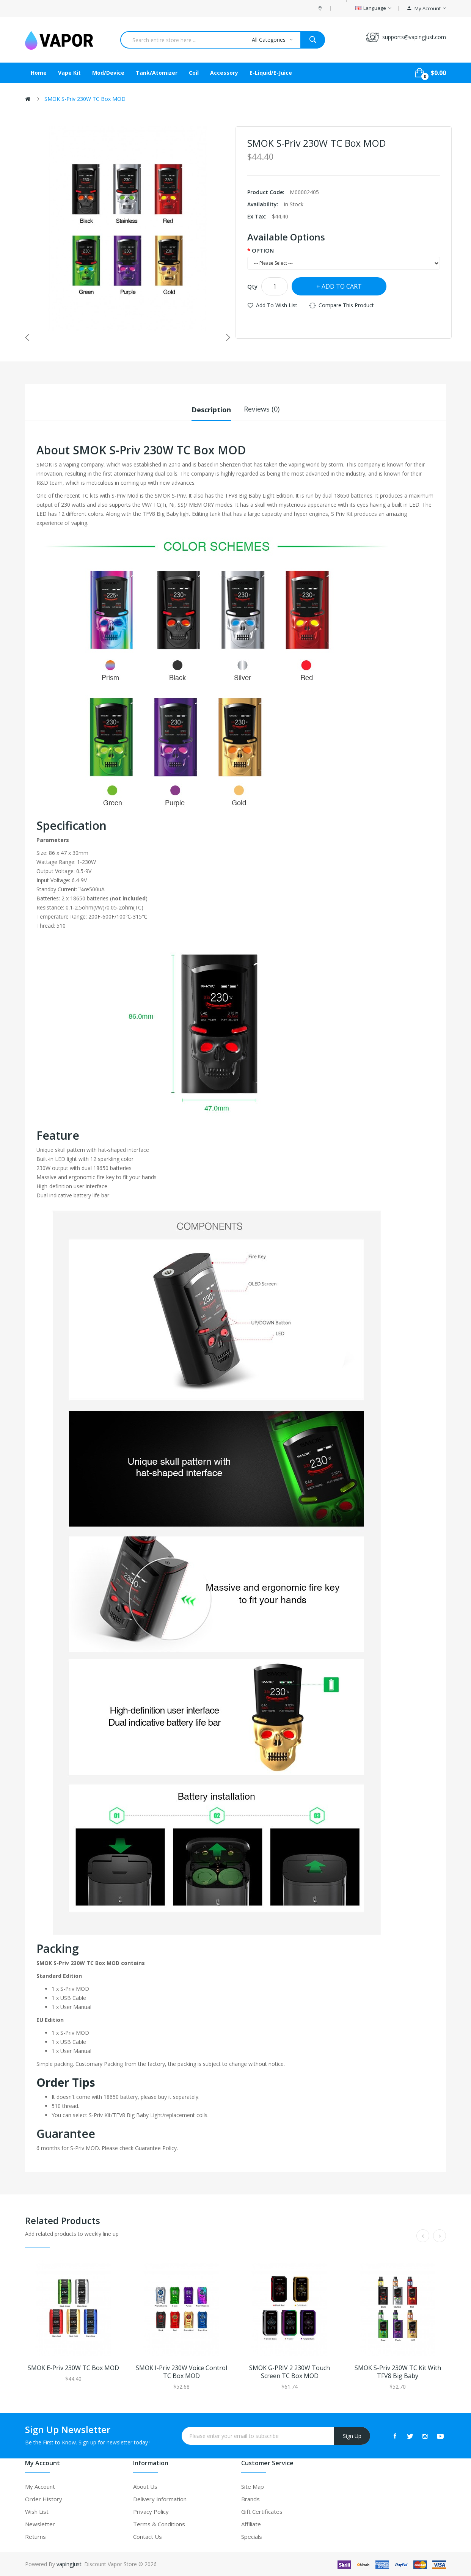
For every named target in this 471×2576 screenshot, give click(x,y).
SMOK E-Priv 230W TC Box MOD (73, 2368)
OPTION (263, 250)
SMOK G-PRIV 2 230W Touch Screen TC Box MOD (289, 2372)
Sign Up (352, 2435)
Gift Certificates (262, 2511)
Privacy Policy (151, 2511)
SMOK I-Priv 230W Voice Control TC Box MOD (181, 2372)
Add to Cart (342, 286)
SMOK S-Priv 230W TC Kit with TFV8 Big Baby (398, 2372)
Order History (43, 2498)
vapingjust (69, 2563)
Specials (251, 2536)
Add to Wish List (276, 305)
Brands (250, 2498)
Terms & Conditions (159, 2523)
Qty (252, 286)
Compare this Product (346, 305)
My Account (40, 2486)
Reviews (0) (261, 408)
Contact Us (147, 2536)
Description (211, 408)
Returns (35, 2536)
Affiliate (251, 2523)
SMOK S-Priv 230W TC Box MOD (85, 98)
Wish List (37, 2511)
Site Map (252, 2486)
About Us (145, 2486)
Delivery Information (160, 2498)
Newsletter (40, 2523)
